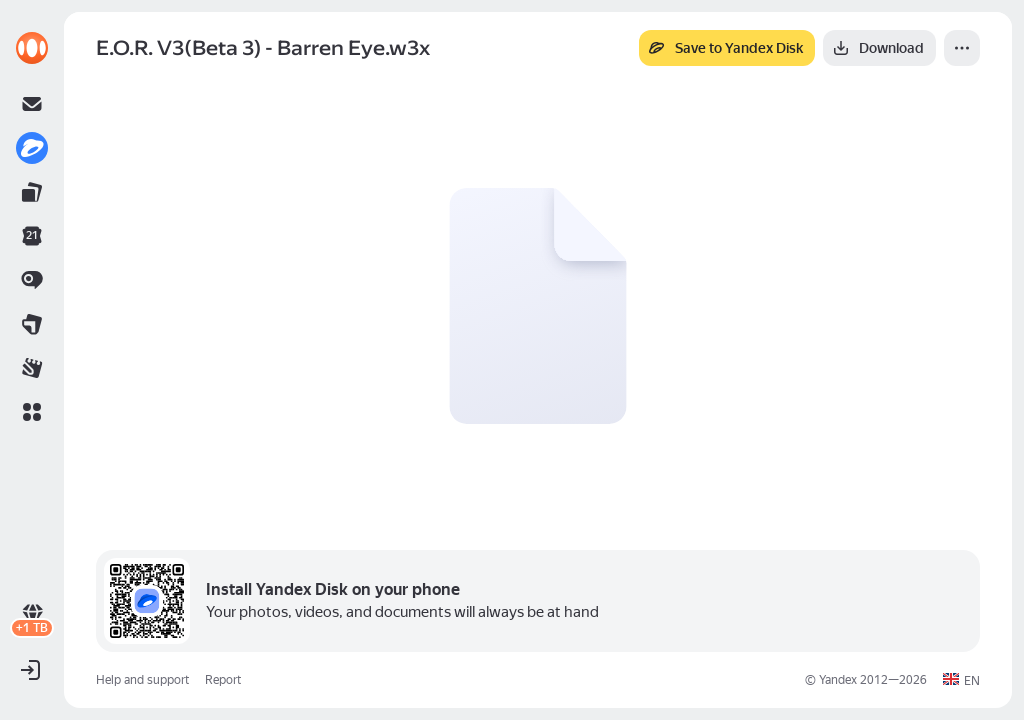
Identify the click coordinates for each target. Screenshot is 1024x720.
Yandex (838, 680)
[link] (32, 48)
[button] (32, 412)
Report (223, 680)
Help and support (142, 680)
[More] (962, 48)
